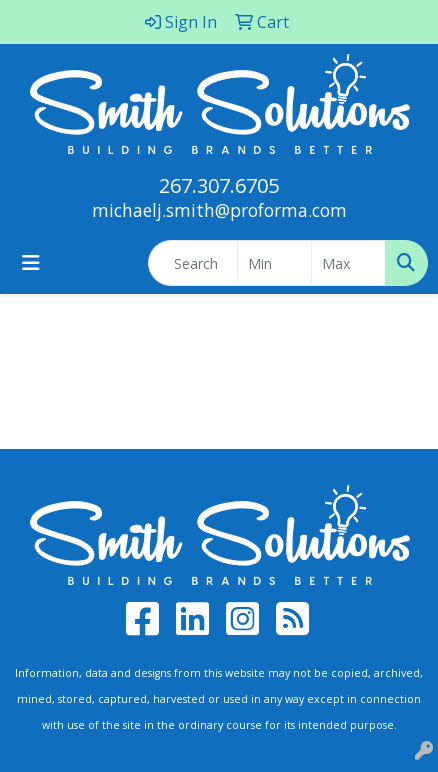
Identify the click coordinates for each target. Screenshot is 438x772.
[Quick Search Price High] (348, 263)
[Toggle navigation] (31, 263)
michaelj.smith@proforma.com (219, 210)
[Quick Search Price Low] (274, 263)
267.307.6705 (219, 185)
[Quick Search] (193, 263)
